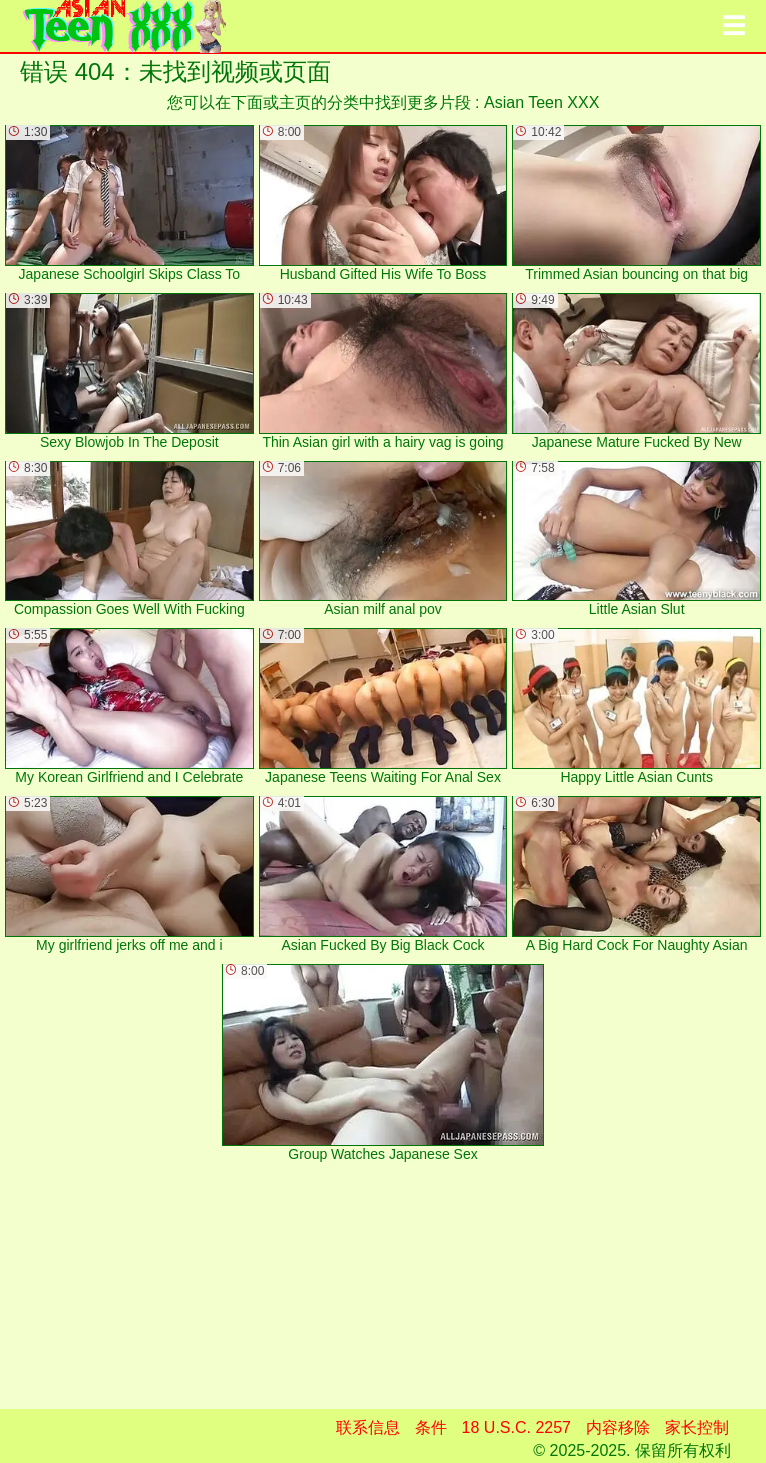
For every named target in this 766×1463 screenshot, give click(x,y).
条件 (431, 1427)
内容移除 (618, 1427)
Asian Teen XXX (541, 102)
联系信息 (368, 1427)
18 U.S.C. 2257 (516, 1427)
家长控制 (697, 1427)
